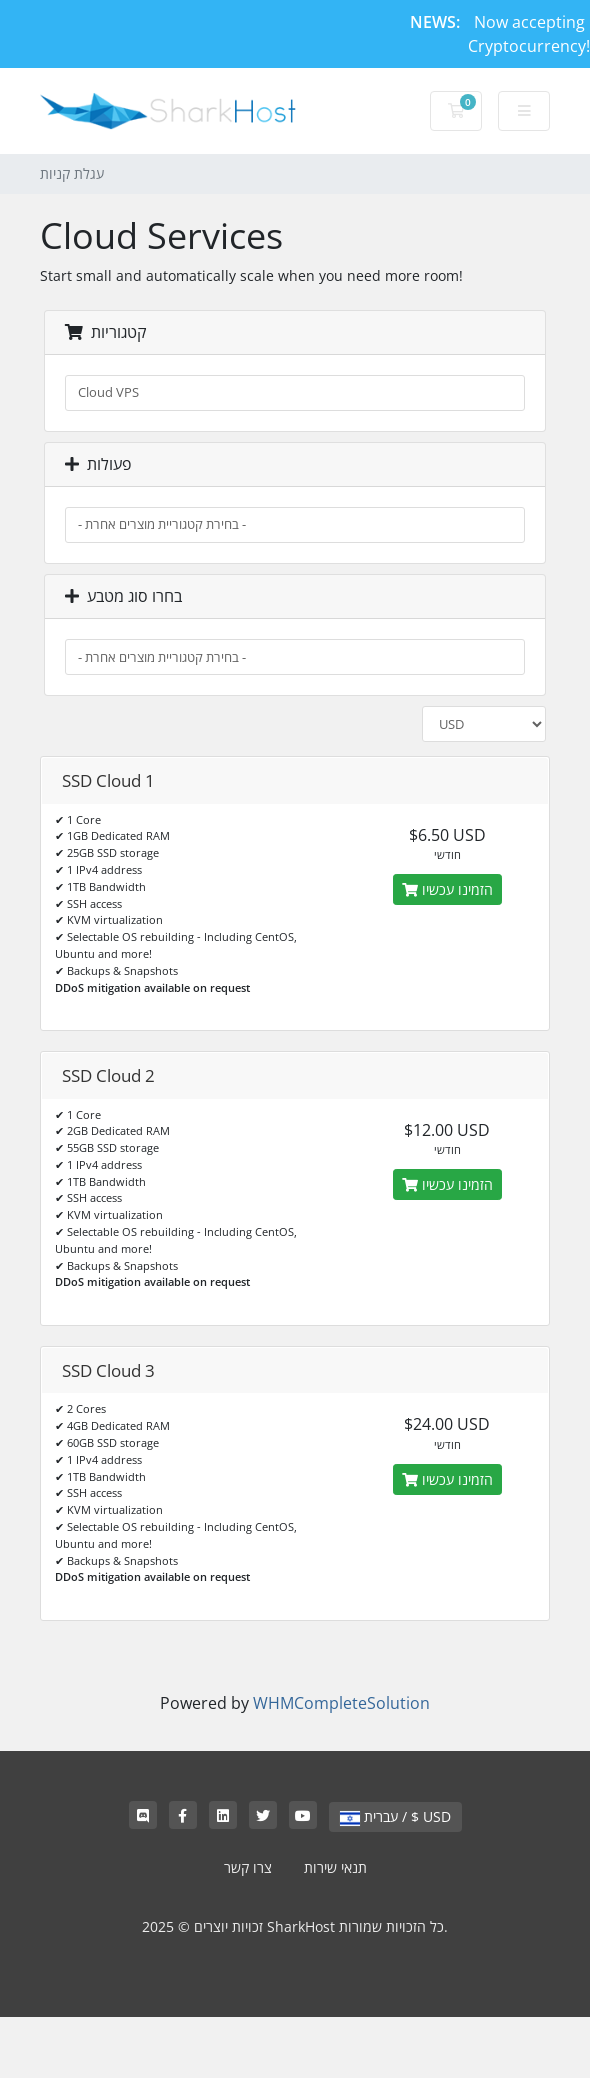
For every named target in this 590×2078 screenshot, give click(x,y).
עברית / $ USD (395, 1816)
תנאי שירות (335, 1867)
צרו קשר (248, 1867)
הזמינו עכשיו (447, 889)
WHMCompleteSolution (341, 1703)
